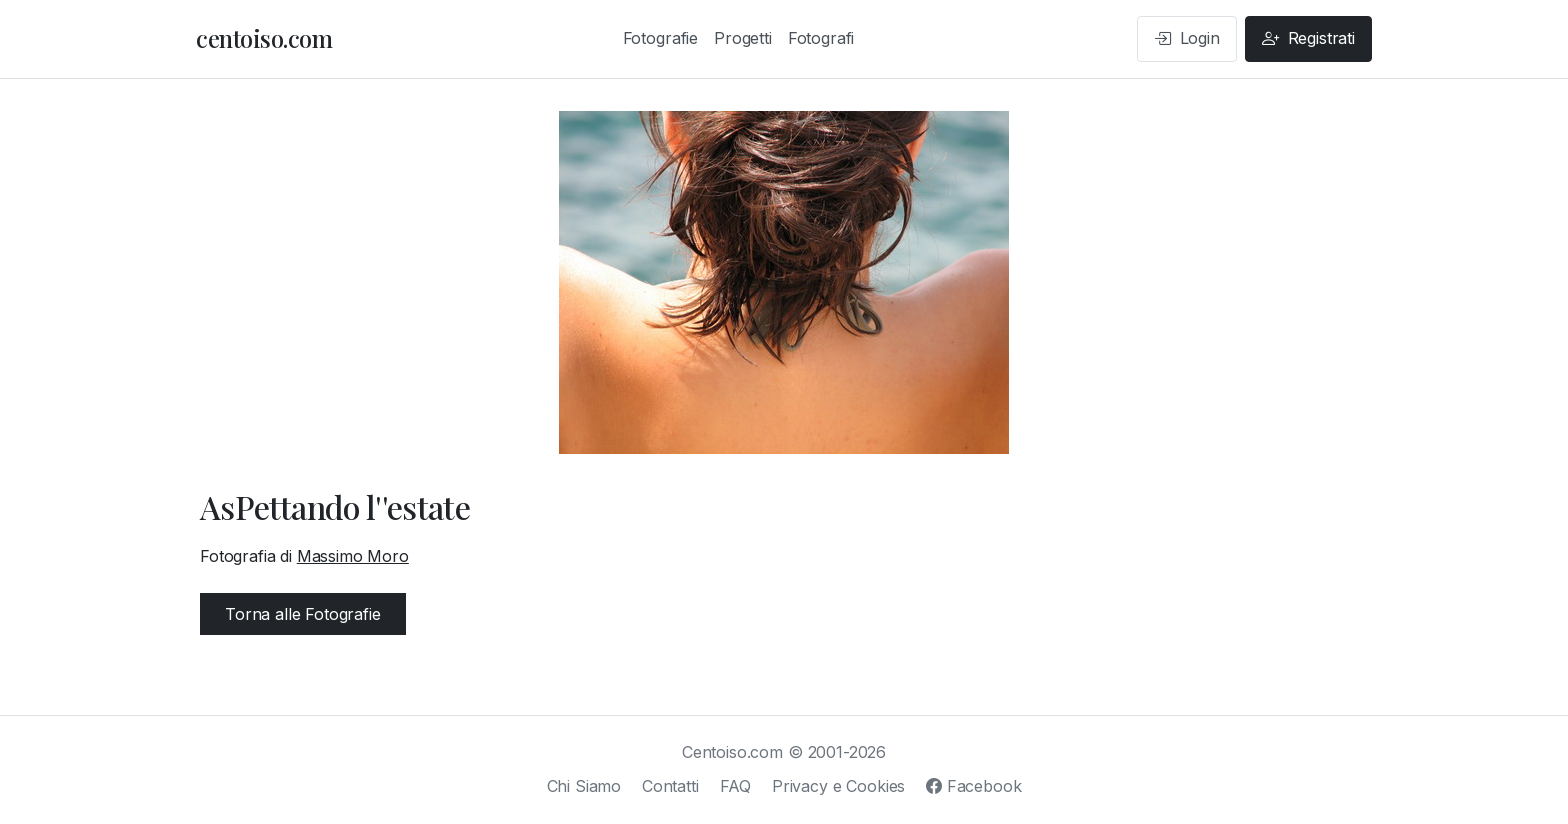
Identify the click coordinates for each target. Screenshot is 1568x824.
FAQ (736, 786)
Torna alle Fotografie (303, 614)
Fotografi (821, 38)
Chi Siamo (584, 786)
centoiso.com (264, 38)
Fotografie (660, 38)
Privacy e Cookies (838, 786)
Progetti (743, 38)
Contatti (670, 786)
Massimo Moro (353, 556)
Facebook (973, 786)
